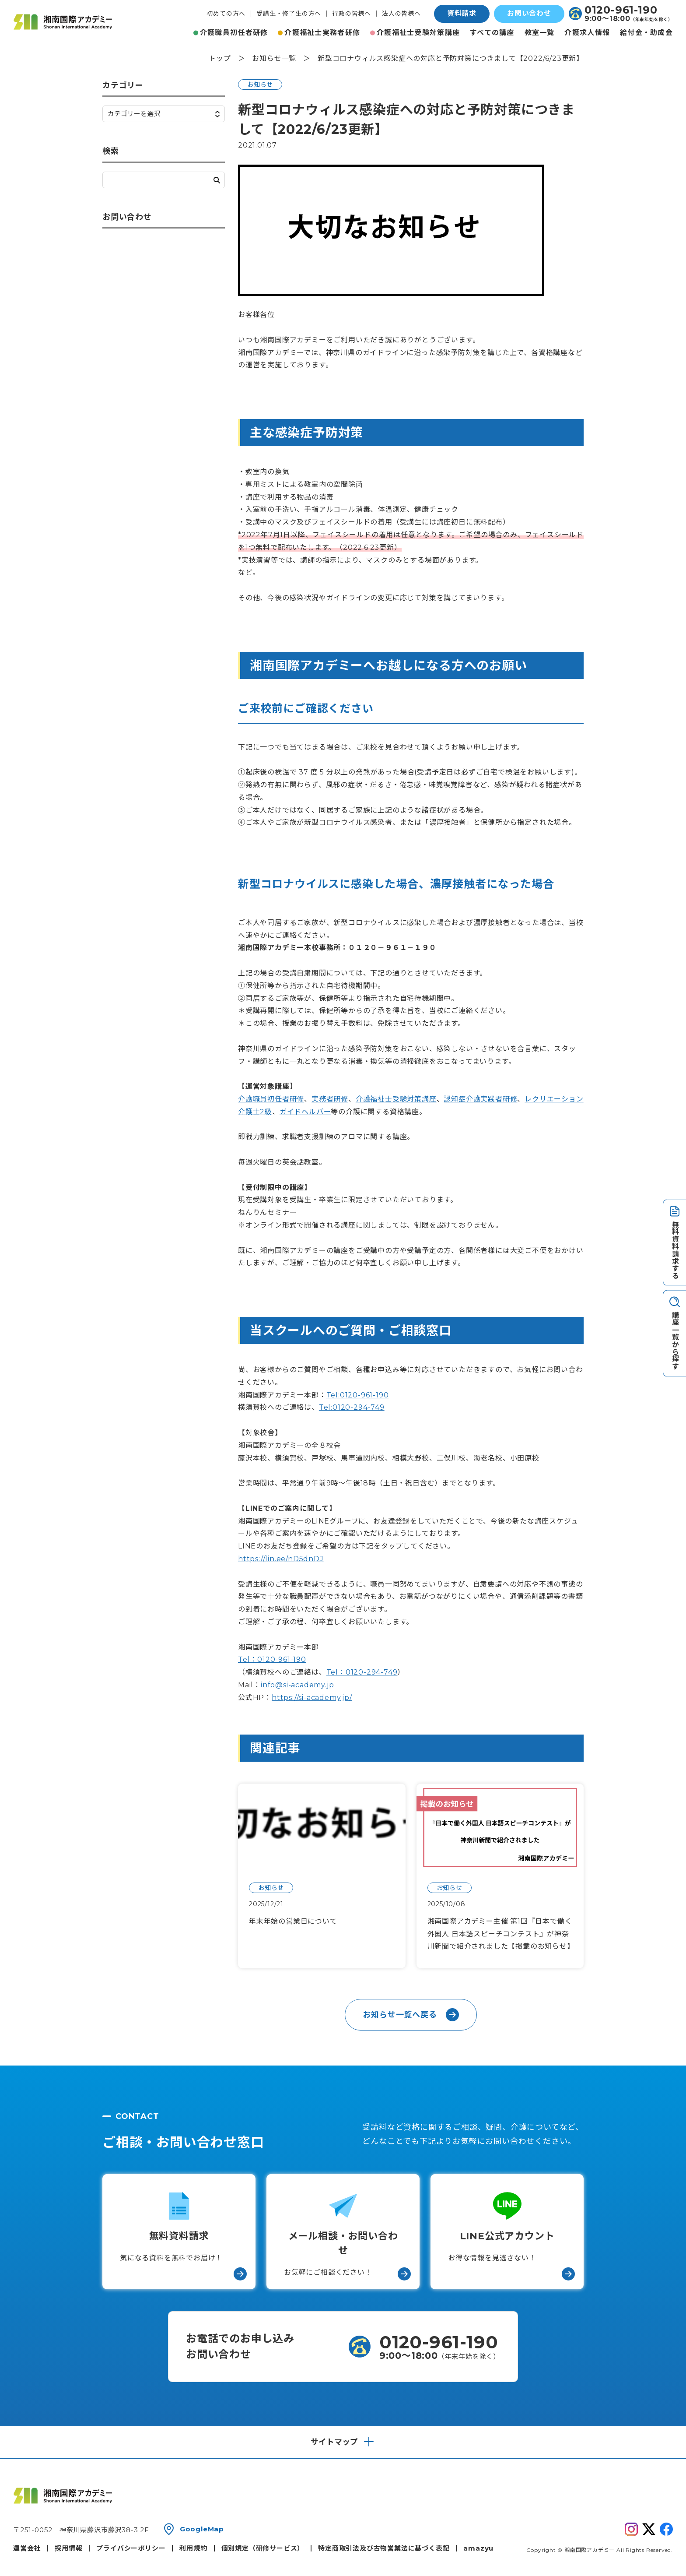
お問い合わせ (529, 13)
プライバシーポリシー (130, 2548)
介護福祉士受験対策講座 (418, 32)
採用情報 (68, 2548)
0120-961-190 (621, 10)
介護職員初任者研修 (234, 32)
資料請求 (461, 13)
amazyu (478, 2548)
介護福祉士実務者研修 (322, 32)
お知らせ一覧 (274, 58)
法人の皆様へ (401, 14)
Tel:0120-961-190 (357, 1395)
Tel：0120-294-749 (362, 1672)
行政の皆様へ (351, 14)
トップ (220, 58)
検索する (217, 180)
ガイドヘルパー (305, 1112)
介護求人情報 (587, 32)
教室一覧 (540, 32)
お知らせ (260, 84)
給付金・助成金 (646, 32)
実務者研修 (330, 1099)
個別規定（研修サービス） (262, 2548)
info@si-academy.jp (297, 1685)
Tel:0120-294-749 (352, 1407)
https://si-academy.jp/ (312, 1697)
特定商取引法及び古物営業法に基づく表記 (383, 2548)
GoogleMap (202, 2529)
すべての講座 (492, 32)
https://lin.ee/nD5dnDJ (281, 1559)
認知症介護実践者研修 (480, 1099)
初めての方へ (225, 14)
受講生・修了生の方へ (288, 14)
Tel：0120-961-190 (272, 1659)
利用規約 (193, 2548)
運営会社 (27, 2548)
